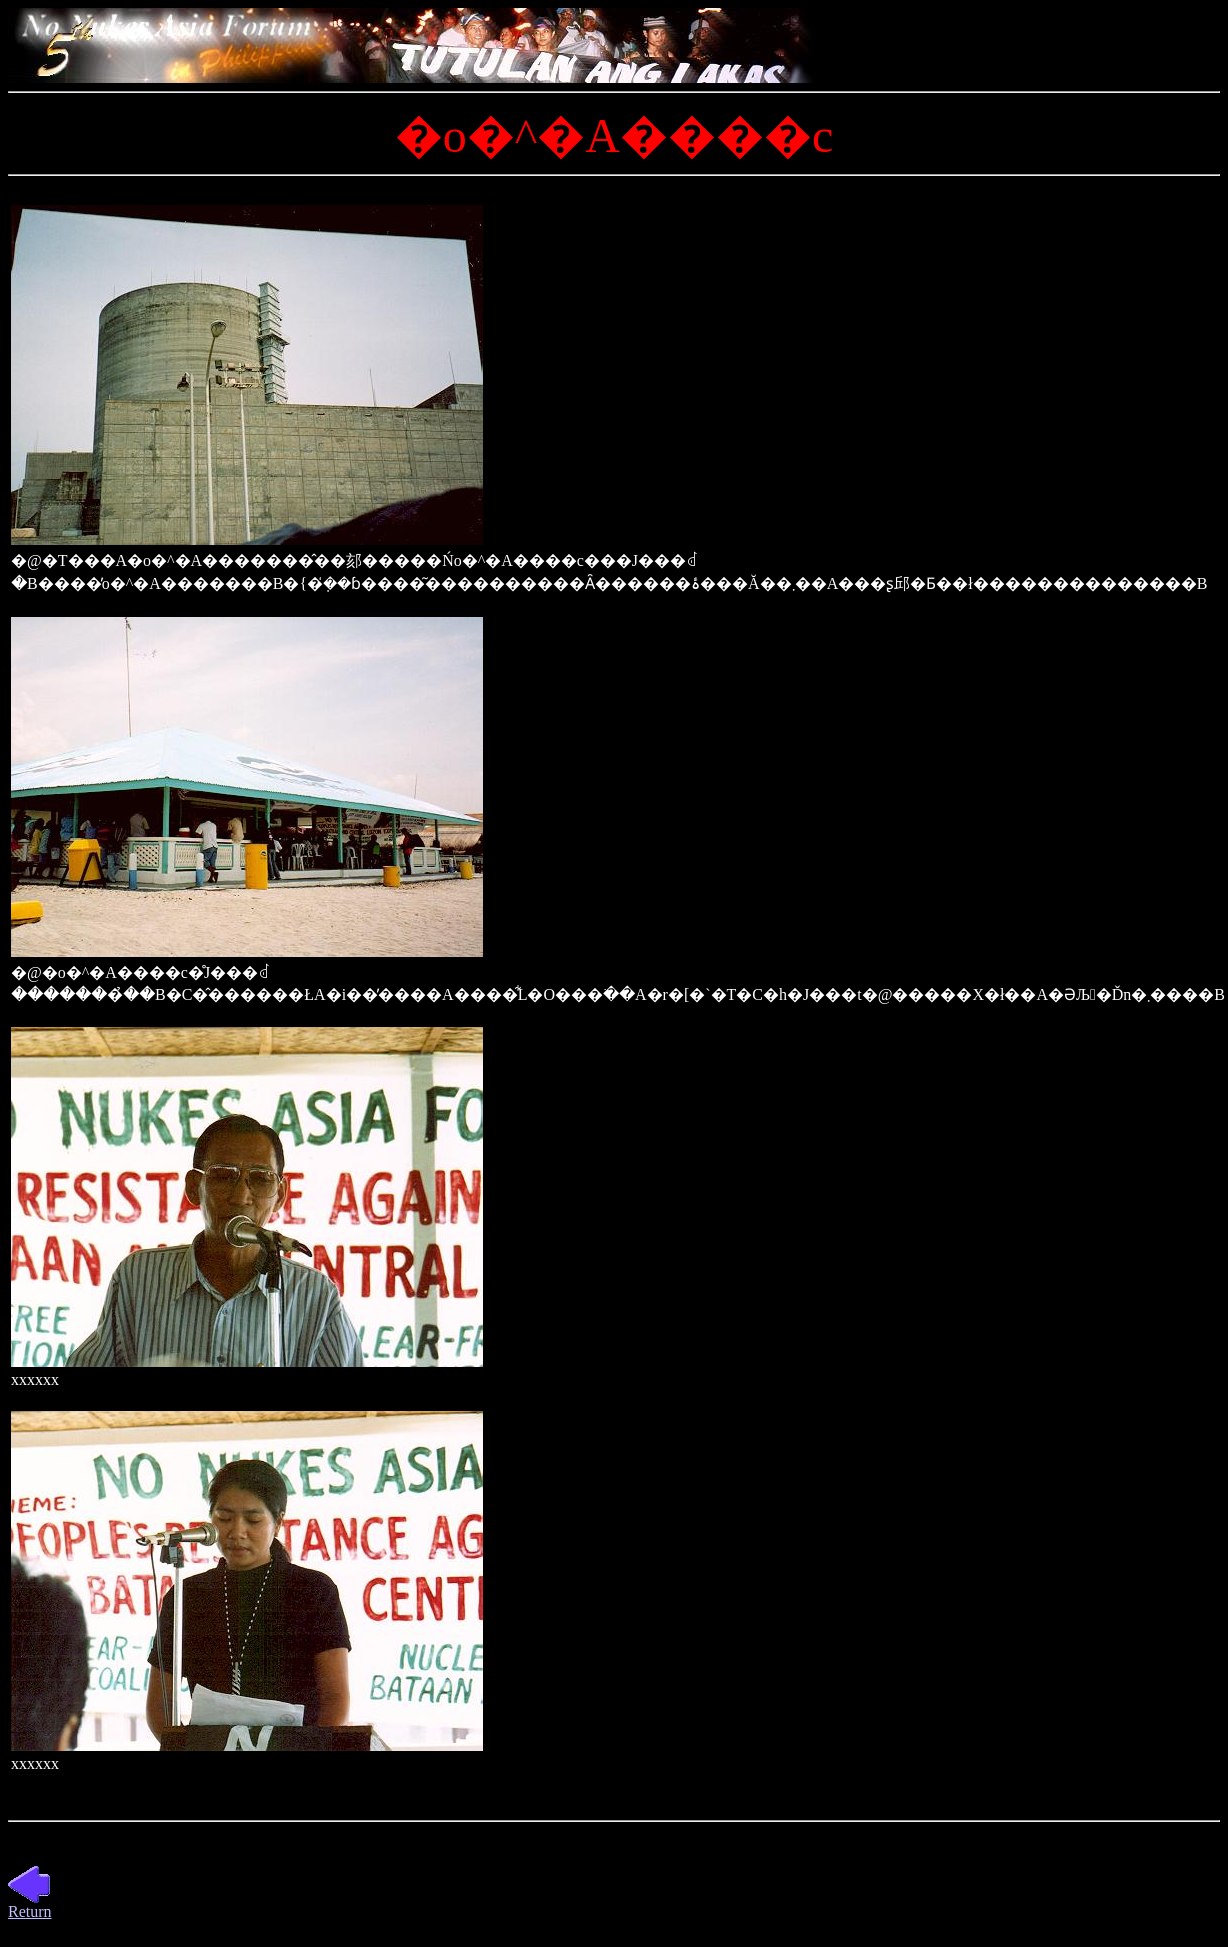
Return (30, 1904)
